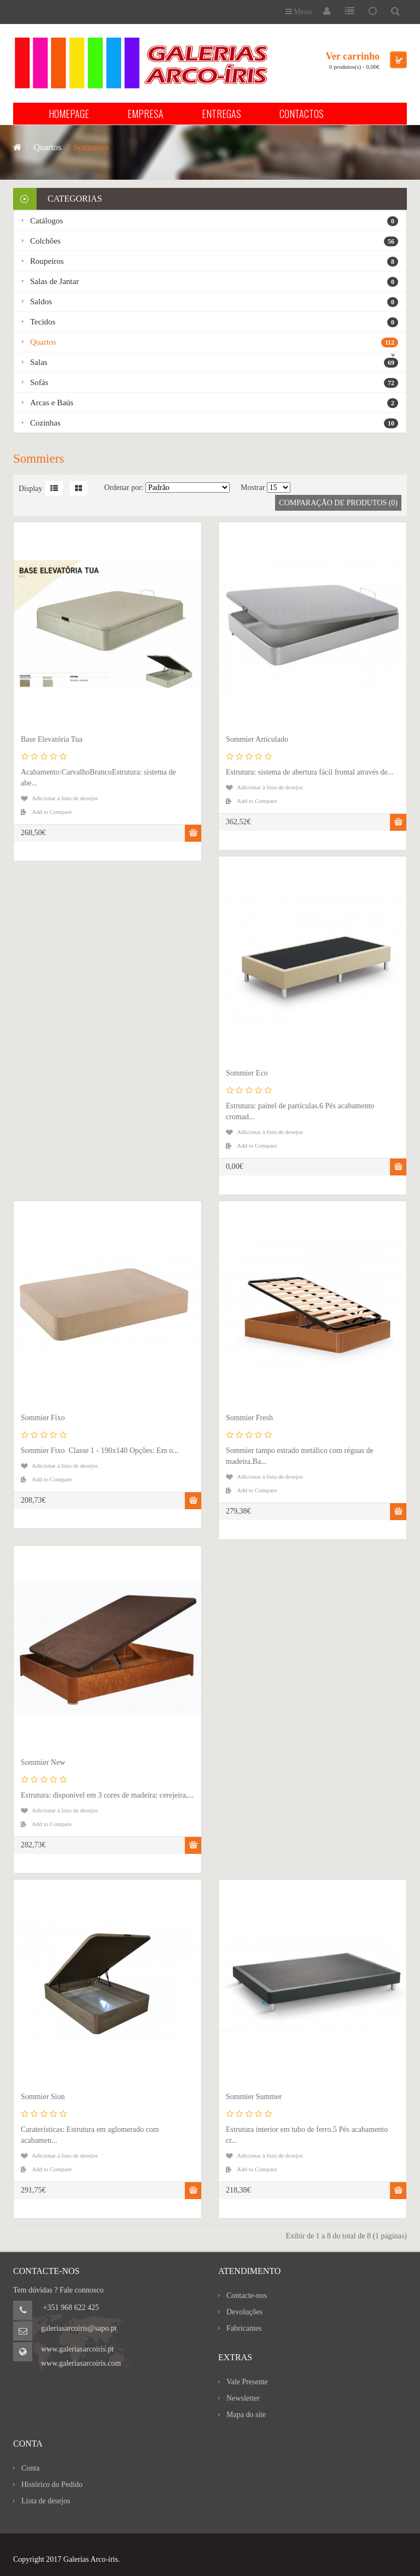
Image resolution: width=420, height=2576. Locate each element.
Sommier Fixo (43, 1418)
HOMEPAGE (69, 114)
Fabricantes (244, 2328)
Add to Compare (52, 811)
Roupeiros (214, 262)
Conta (30, 2468)
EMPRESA (145, 114)
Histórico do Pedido (52, 2484)
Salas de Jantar (214, 282)
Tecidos (214, 322)
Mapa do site (246, 2414)
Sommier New (43, 1762)
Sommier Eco (247, 1073)
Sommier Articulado (257, 739)
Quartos (214, 342)
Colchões (214, 241)
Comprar (193, 833)
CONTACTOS (301, 114)
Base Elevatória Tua (52, 739)
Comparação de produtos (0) (338, 503)
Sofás (214, 383)
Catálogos (214, 221)
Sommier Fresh (249, 1418)
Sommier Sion (43, 2097)
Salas (214, 363)
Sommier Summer (254, 2097)
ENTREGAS (221, 114)
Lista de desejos (45, 2501)
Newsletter (243, 2398)
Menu (298, 12)
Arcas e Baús (214, 403)
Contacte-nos (246, 2295)
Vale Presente (247, 2382)
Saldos (214, 302)
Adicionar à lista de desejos (65, 798)
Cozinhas (214, 423)
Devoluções (244, 2312)
